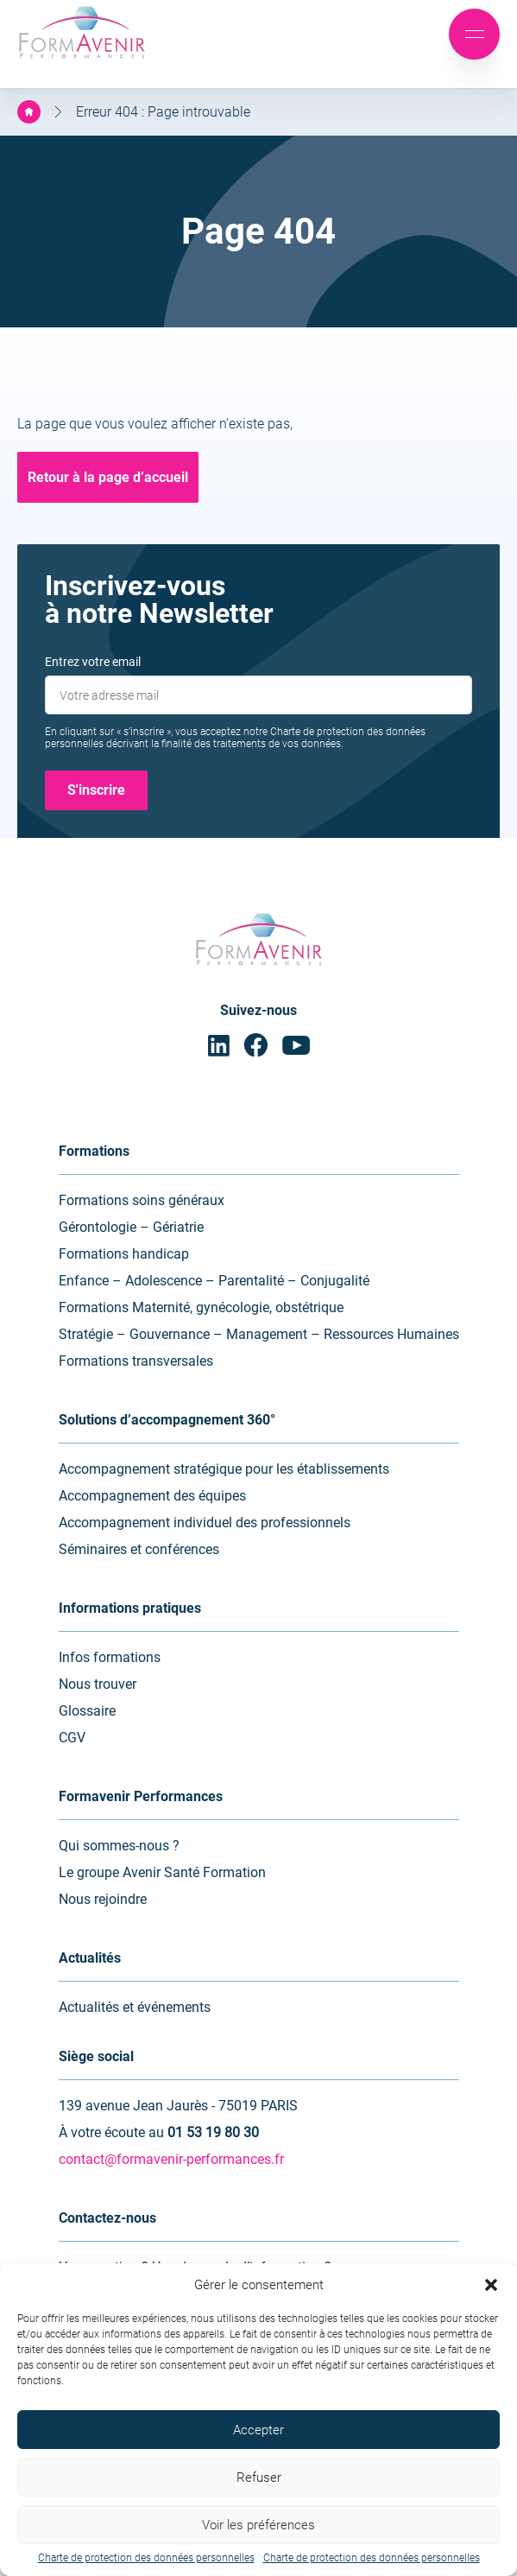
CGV (72, 1737)
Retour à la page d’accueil (108, 477)
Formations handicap (124, 1254)
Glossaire (87, 1711)
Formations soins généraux (141, 1200)
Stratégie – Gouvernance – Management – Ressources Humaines (259, 1334)
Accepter (258, 2430)
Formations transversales (136, 1361)
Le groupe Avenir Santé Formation (162, 1872)
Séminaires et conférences (139, 1549)
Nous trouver (97, 1684)
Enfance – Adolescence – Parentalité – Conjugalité (214, 1280)
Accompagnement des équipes (152, 1496)
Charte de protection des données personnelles (146, 2558)
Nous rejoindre (103, 1899)
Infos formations (110, 1657)
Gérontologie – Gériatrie (131, 1227)
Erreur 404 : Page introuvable (163, 112)
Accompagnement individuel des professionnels (204, 1522)
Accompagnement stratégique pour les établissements (224, 1469)
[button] (491, 2285)
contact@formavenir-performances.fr (171, 2159)
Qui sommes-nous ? (119, 1845)
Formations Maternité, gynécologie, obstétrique (201, 1307)
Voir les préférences (258, 2525)
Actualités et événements (135, 2007)
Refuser (258, 2477)
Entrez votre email (93, 662)
